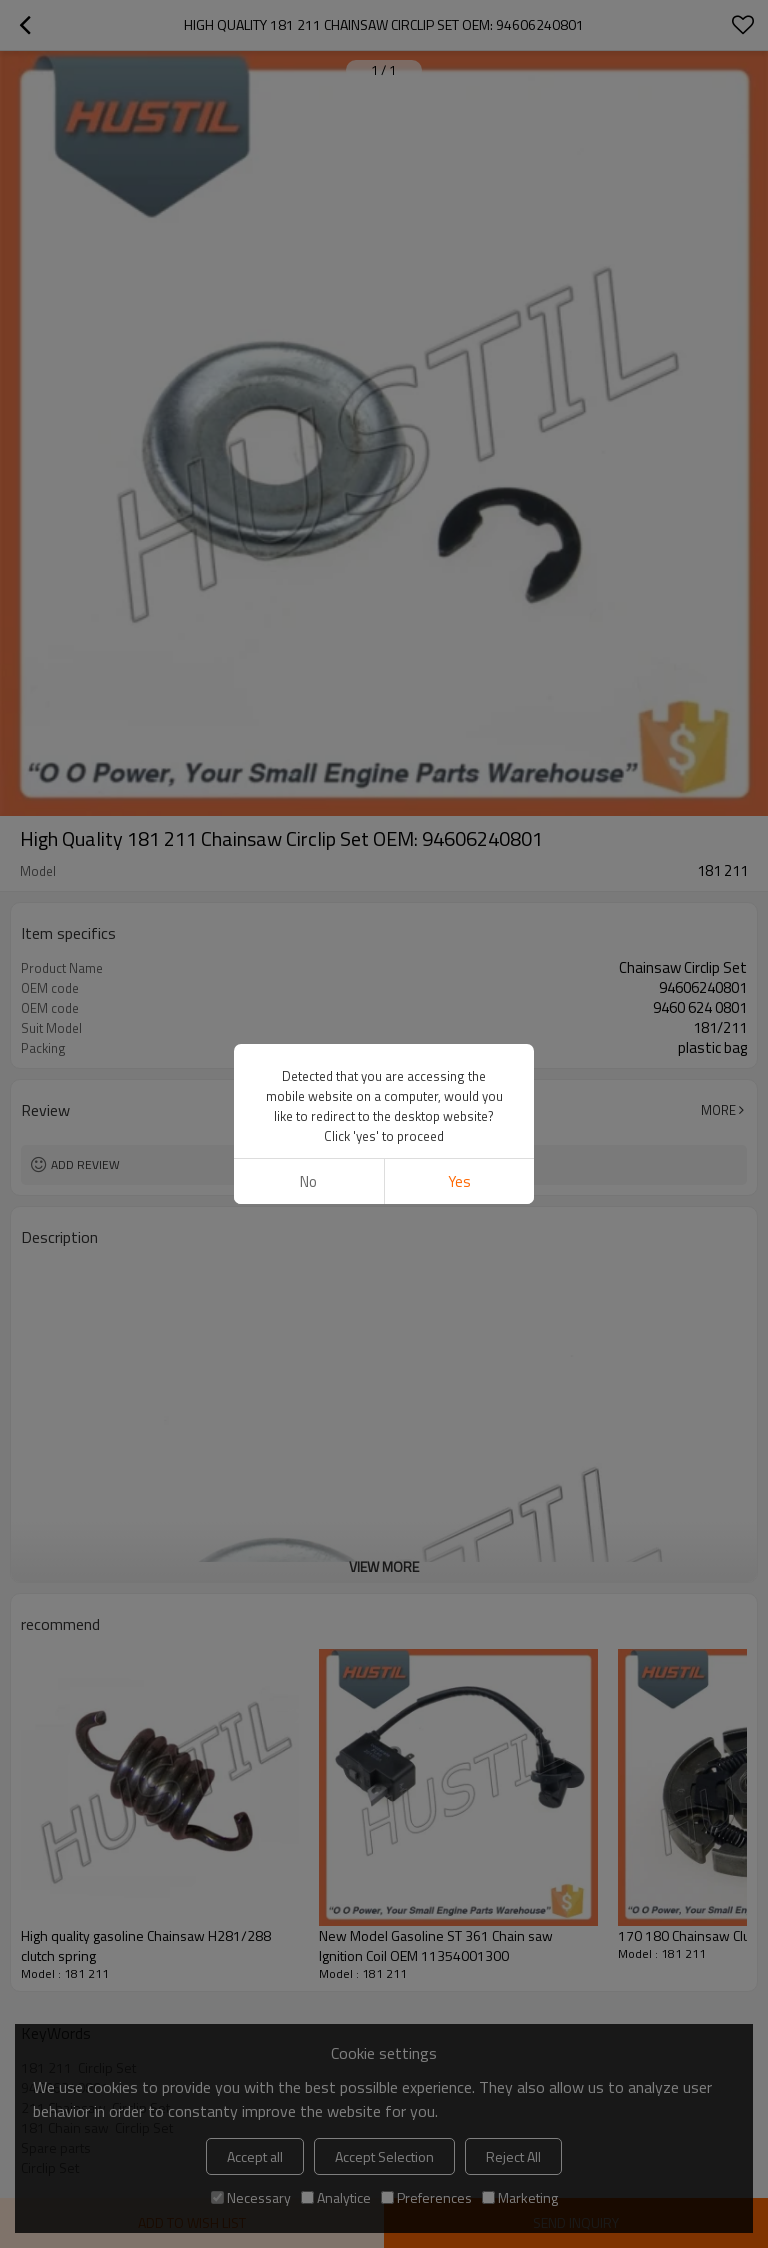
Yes (459, 1181)
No (308, 1181)
